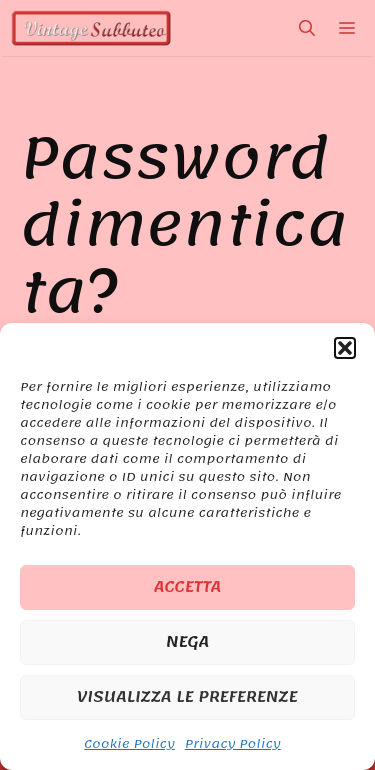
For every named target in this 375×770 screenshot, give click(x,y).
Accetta (188, 587)
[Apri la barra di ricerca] (307, 28)
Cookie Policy (129, 744)
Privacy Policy (233, 744)
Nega (187, 642)
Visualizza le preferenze (188, 697)
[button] (345, 348)
